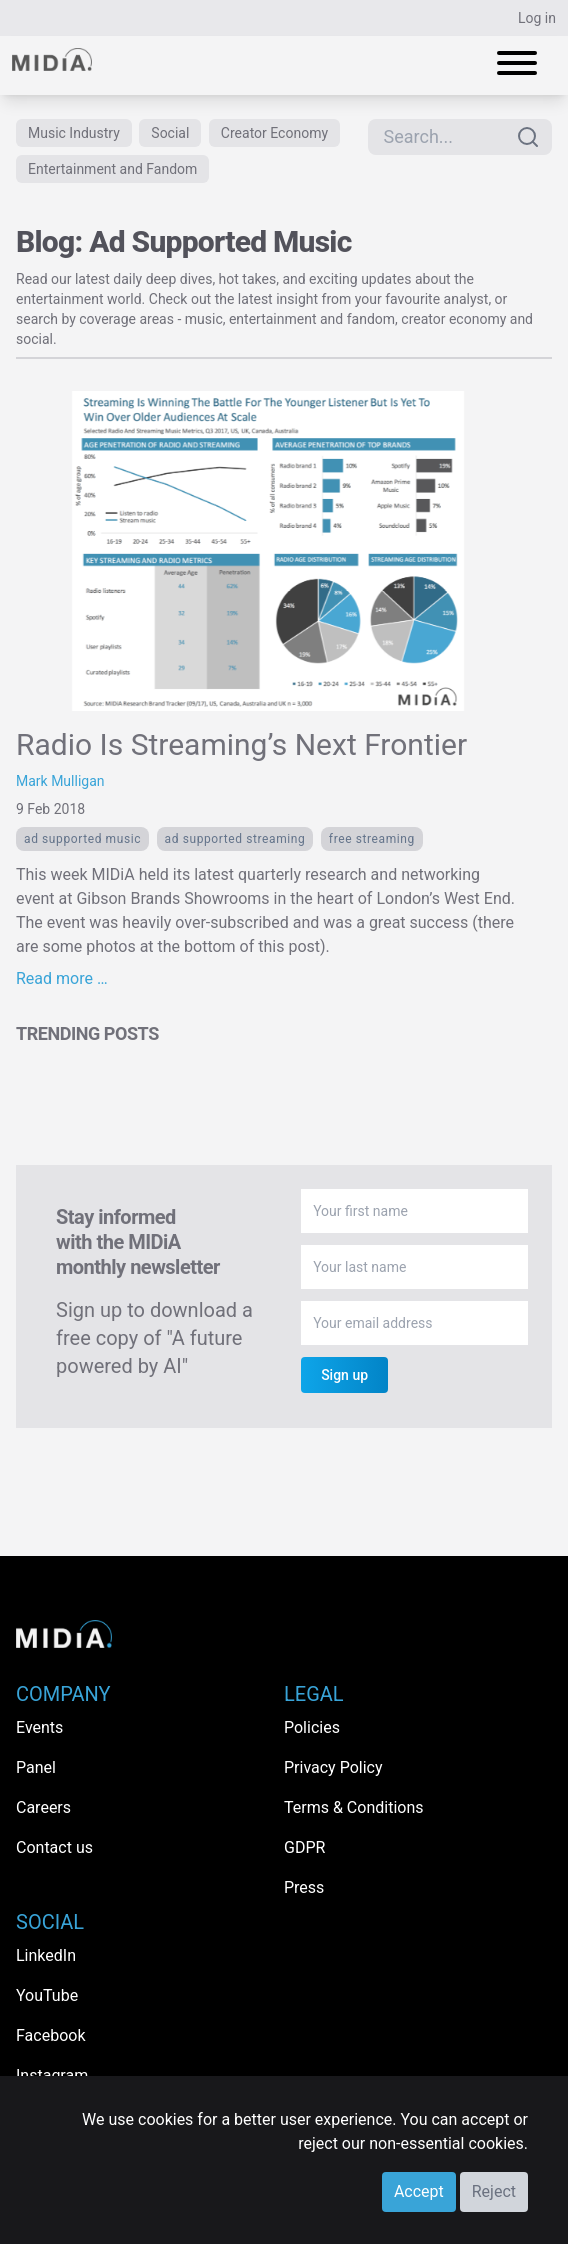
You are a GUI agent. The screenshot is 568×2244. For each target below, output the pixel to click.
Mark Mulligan (60, 781)
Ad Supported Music (82, 839)
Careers (43, 1807)
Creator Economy (274, 133)
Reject (494, 2191)
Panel (36, 1767)
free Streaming (372, 839)
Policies (312, 1727)
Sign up (344, 1375)
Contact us (54, 1847)
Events (39, 1727)
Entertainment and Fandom (112, 169)
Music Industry (74, 133)
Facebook (50, 2035)
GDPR (304, 1847)
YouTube (47, 1995)
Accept (419, 2191)
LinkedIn (46, 1955)
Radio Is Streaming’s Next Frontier (241, 744)
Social (170, 133)
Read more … (62, 978)
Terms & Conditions (354, 1807)
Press (304, 1887)
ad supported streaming (235, 839)
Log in (537, 18)
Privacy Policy (333, 1767)
